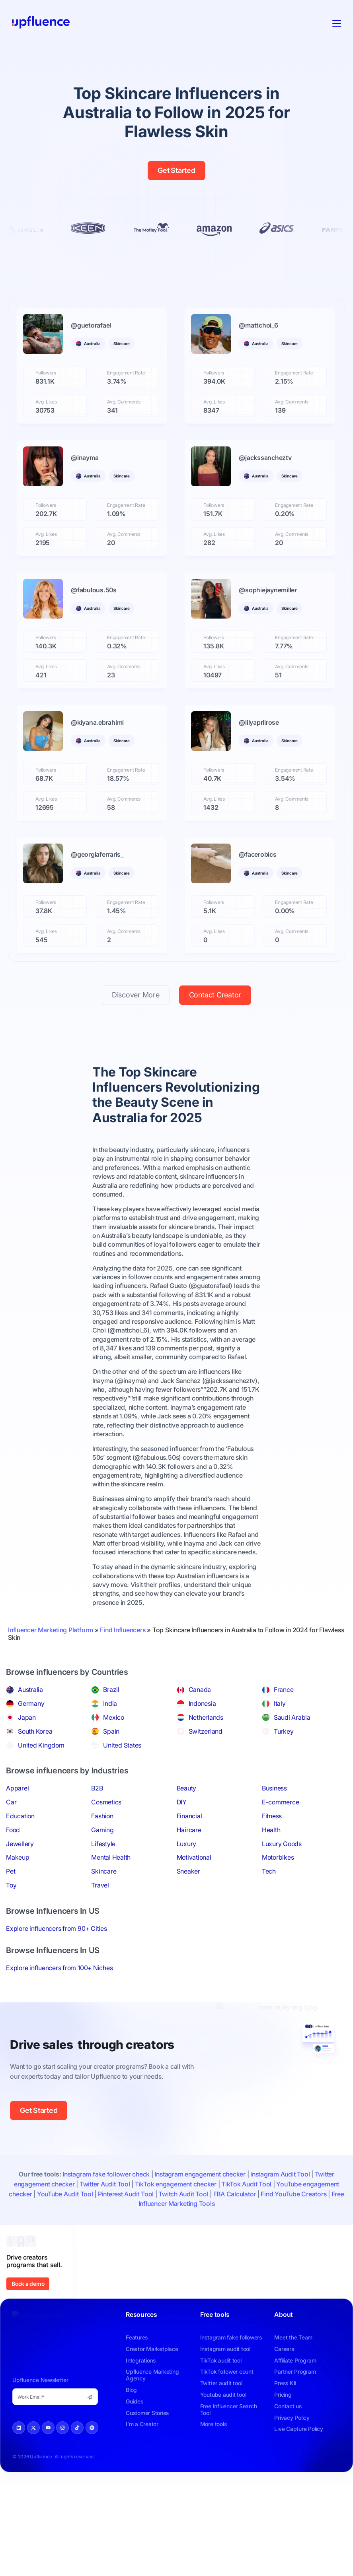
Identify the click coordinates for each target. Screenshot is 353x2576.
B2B (97, 1788)
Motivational (194, 1857)
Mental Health (111, 1857)
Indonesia (202, 1703)
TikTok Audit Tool (246, 2184)
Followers (45, 372)
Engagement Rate (126, 372)
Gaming (102, 1830)
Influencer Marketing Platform (50, 1630)
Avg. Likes (46, 402)
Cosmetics (106, 1802)
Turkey (284, 1731)
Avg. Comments (123, 402)
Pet (10, 1871)
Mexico (113, 1717)
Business (274, 1788)
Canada (200, 1689)
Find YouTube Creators (293, 2194)
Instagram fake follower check (106, 2174)
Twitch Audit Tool (183, 2194)
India (110, 1703)
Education (20, 1816)
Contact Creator (215, 995)
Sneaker (188, 1871)
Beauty (187, 1788)
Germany (31, 1703)
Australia (30, 1689)
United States (122, 1745)
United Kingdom (41, 1745)
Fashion (102, 1816)
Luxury (187, 1844)
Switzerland (205, 1731)
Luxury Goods (282, 1844)
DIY (182, 1802)
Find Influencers (122, 1630)
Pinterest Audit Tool (126, 2194)
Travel (100, 1885)
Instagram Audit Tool (280, 2174)
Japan (27, 1717)
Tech (269, 1871)
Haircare (189, 1830)
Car (11, 1802)
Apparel (17, 1788)
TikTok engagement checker (175, 2184)
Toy (11, 1885)
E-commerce (280, 1802)
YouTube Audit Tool (65, 2194)
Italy (280, 1703)
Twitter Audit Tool (105, 2184)
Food (13, 1830)
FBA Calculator (234, 2194)
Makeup (17, 1857)
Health (271, 1830)
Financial (189, 1816)
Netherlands (206, 1717)
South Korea (35, 1731)
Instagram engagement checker (200, 2174)
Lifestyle (103, 1844)
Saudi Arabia (292, 1717)
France (284, 1689)
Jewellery (20, 1844)
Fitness (272, 1816)
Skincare (103, 1871)
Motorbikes (278, 1857)
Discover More (136, 995)
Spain (111, 1731)
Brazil (111, 1689)
